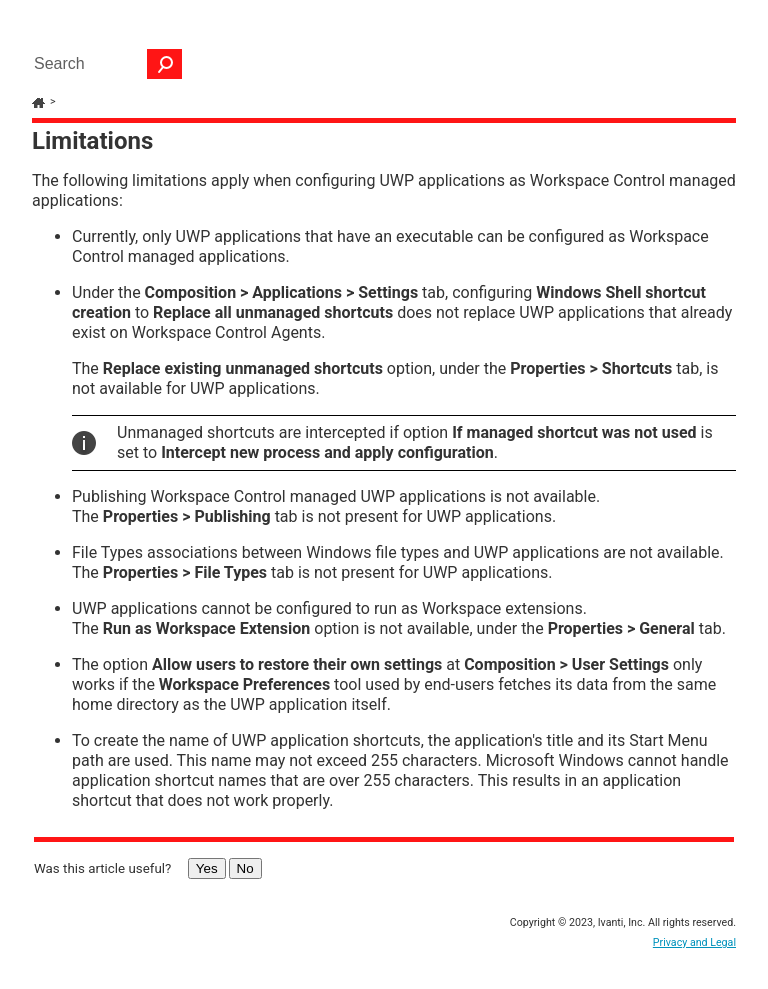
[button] (165, 64)
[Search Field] (103, 64)
